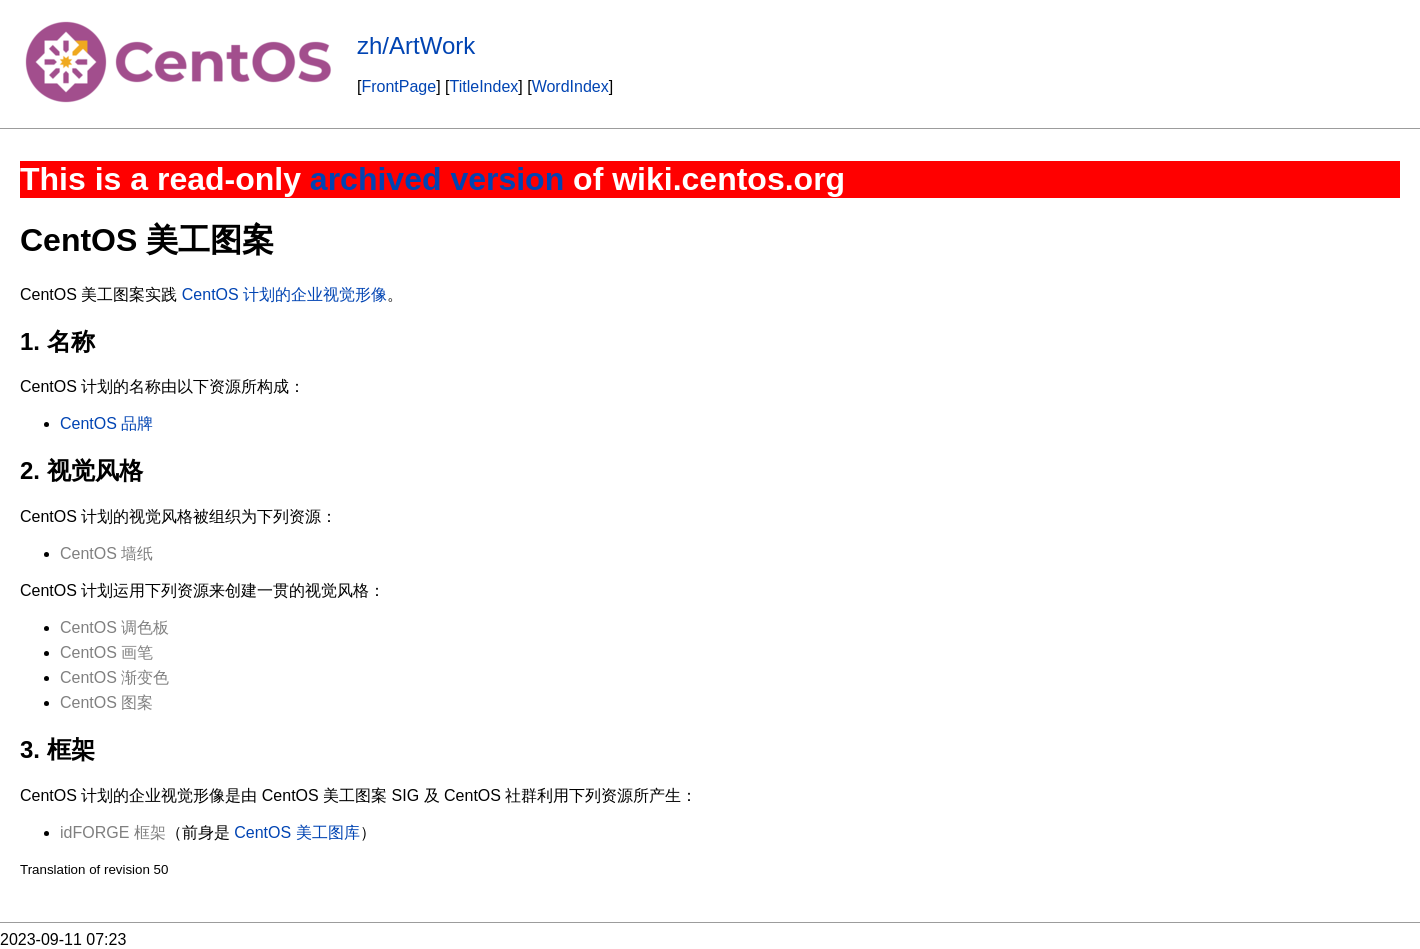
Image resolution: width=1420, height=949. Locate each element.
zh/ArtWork (416, 45)
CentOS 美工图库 (296, 832)
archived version (437, 179)
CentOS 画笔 (106, 652)
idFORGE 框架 (113, 832)
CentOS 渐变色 (114, 677)
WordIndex (570, 86)
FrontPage (398, 86)
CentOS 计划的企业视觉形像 (284, 294)
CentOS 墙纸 (106, 553)
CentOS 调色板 (114, 627)
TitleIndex (484, 86)
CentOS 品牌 (106, 423)
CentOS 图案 (106, 702)
